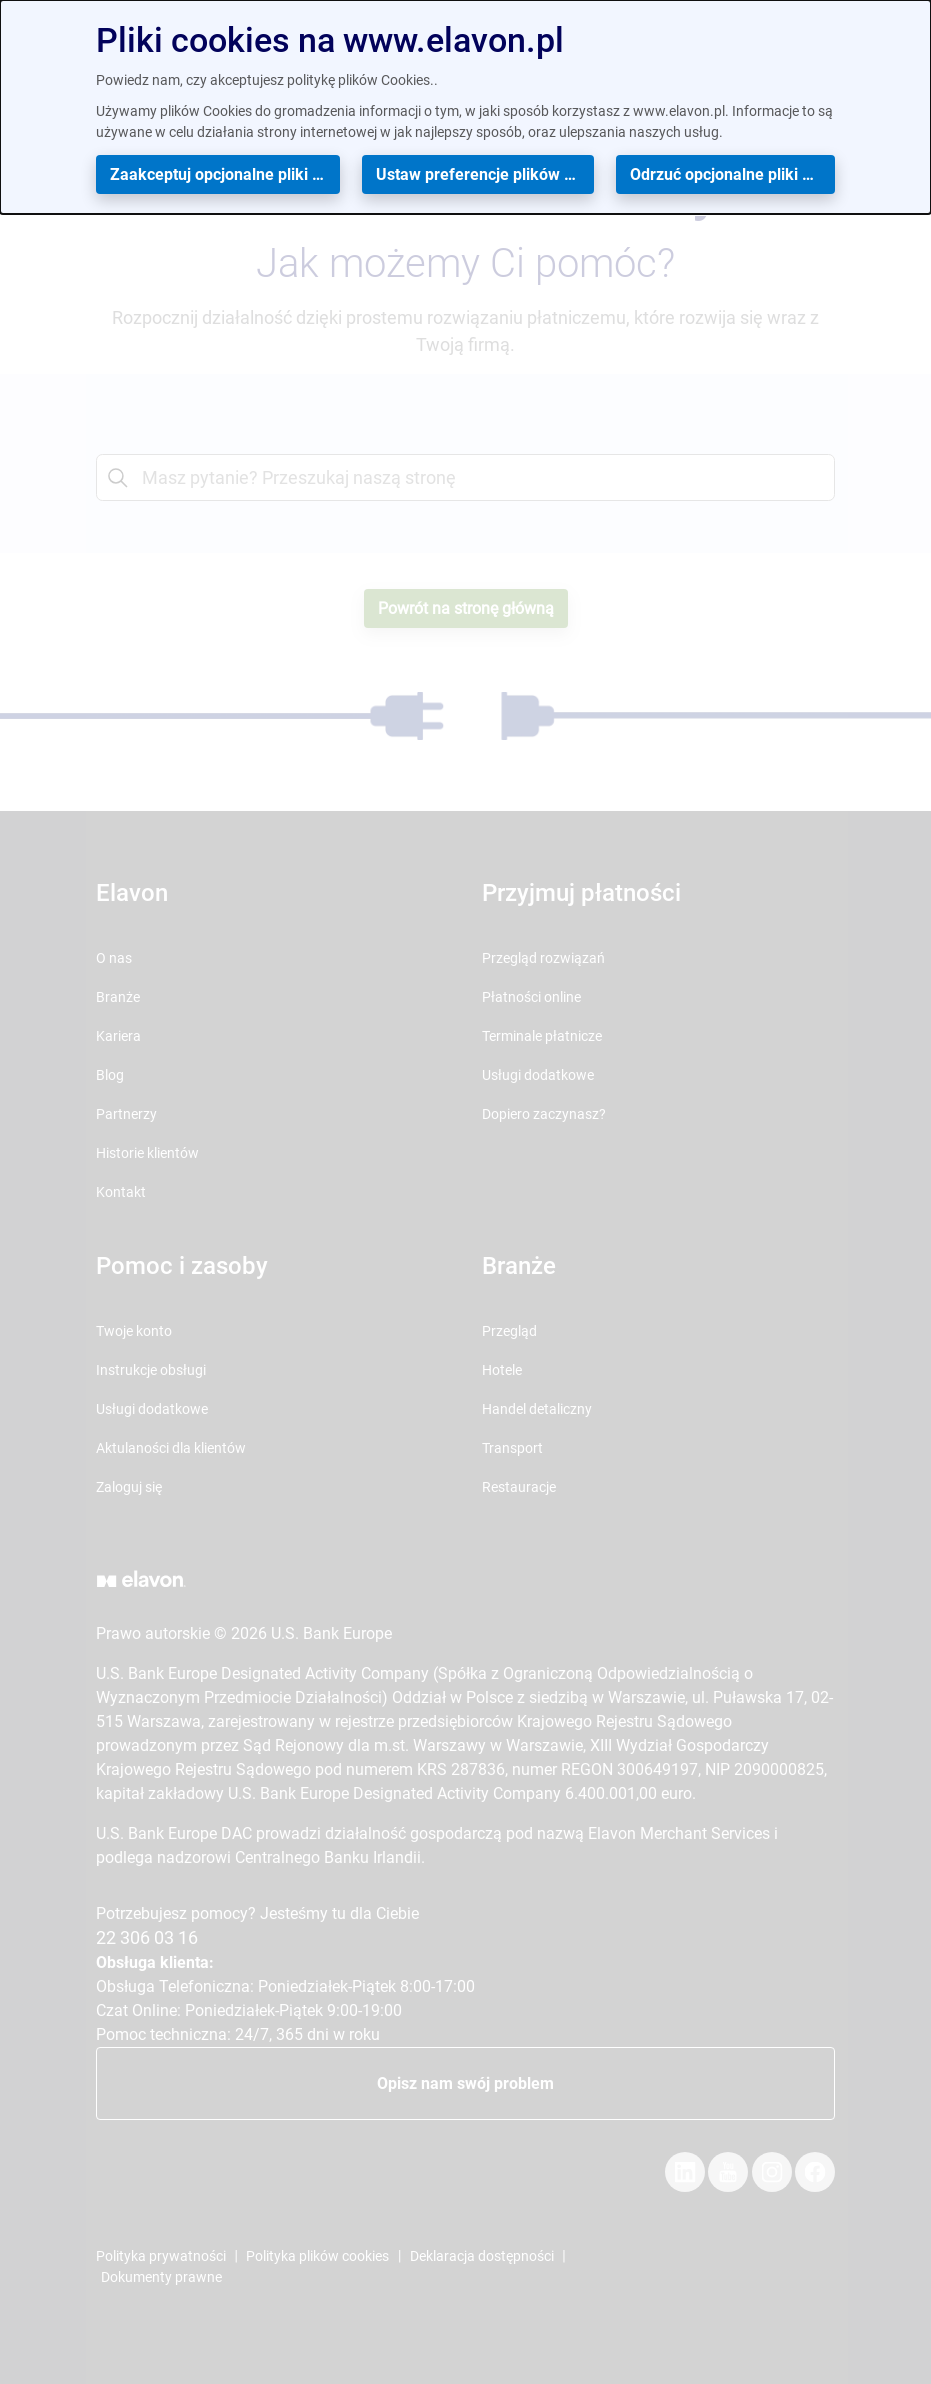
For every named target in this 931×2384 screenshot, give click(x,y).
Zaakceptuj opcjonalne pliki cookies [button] (225, 174)
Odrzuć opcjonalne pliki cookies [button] (732, 174)
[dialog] (465, 107)
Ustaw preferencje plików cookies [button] (485, 174)
